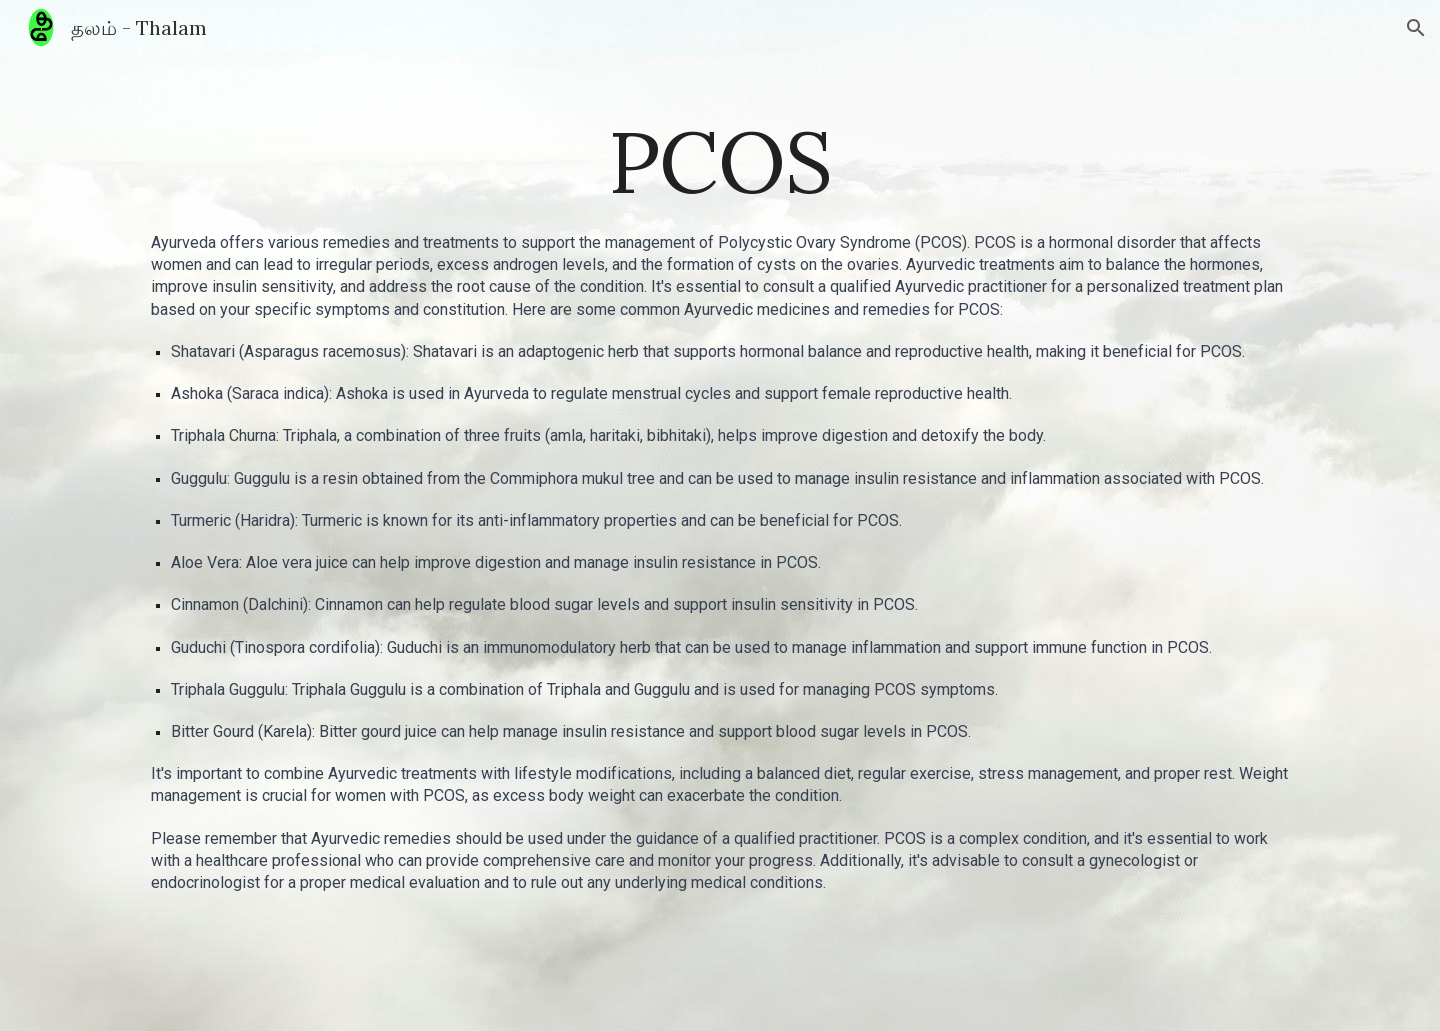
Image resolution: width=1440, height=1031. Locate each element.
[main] (720, 161)
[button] (1416, 28)
